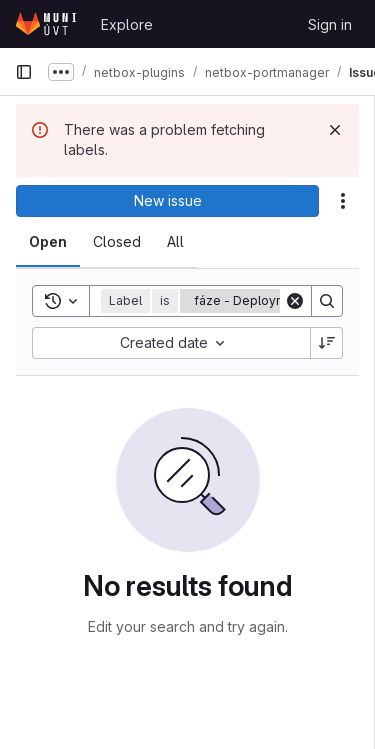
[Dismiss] (335, 130)
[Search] (327, 301)
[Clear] (295, 301)
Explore (127, 24)
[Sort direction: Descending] (327, 343)
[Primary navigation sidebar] (24, 72)
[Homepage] (48, 24)
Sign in (330, 24)
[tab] (48, 242)
